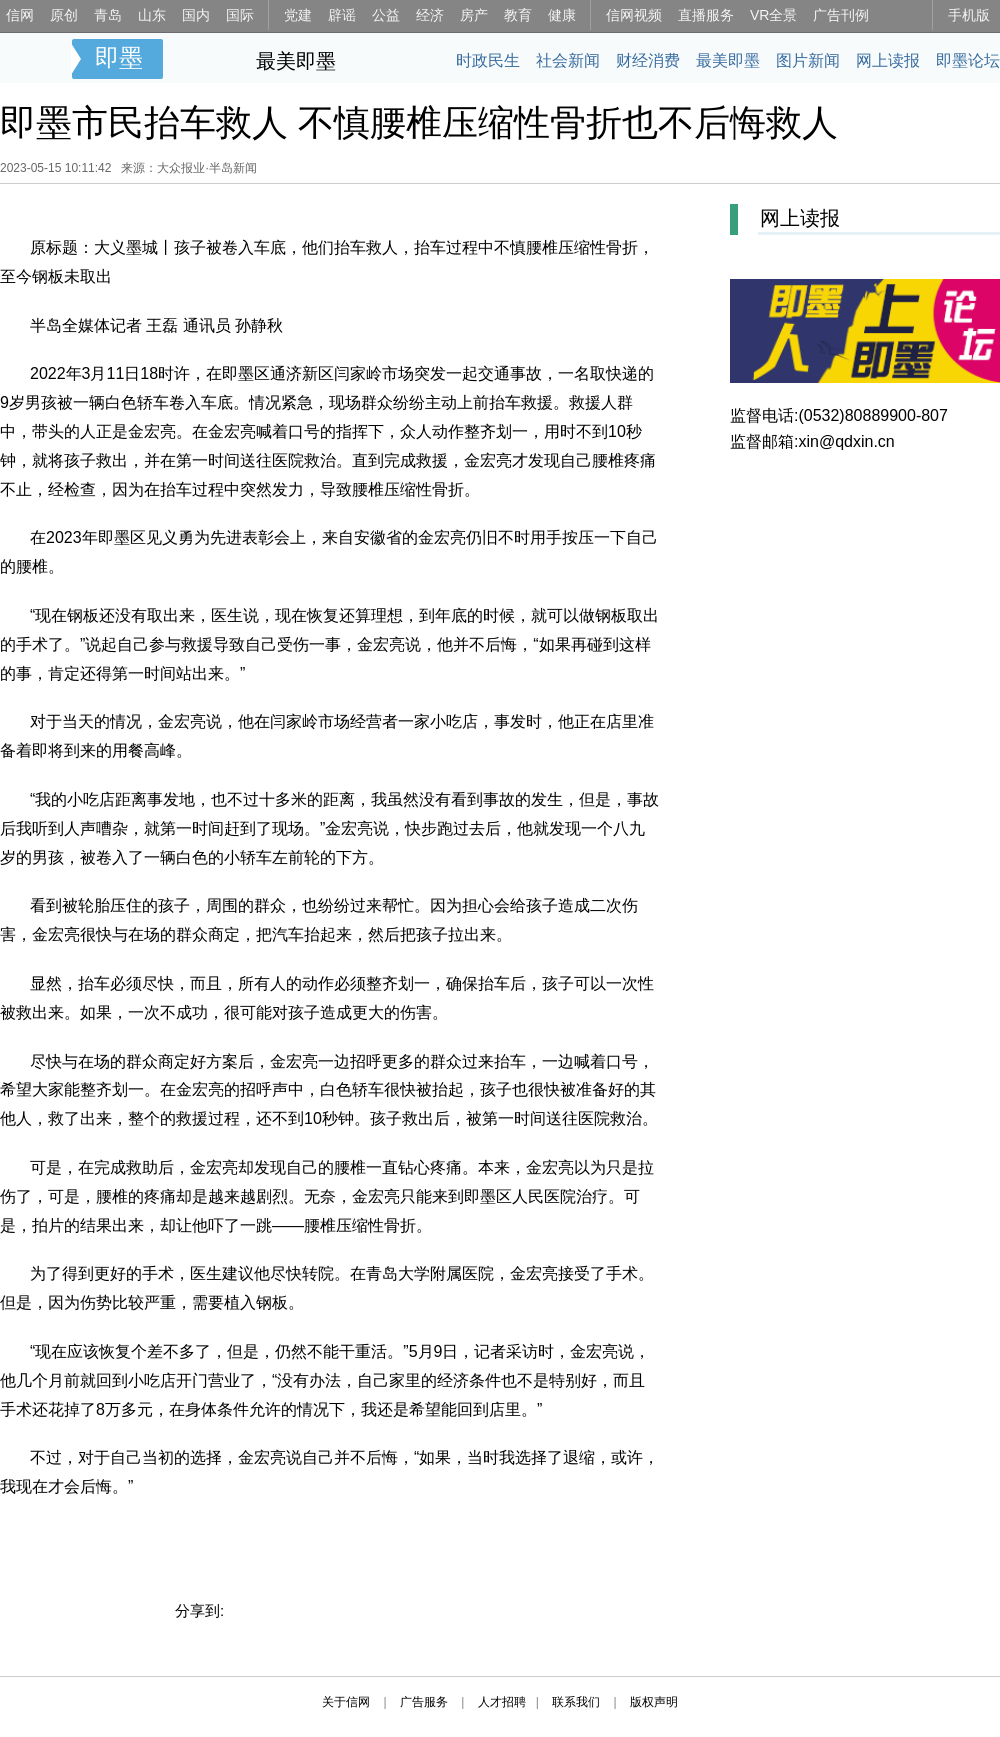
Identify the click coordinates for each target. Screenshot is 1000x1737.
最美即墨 (296, 61)
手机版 (969, 15)
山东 (152, 15)
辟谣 (342, 15)
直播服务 (706, 15)
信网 (20, 15)
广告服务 (424, 1702)
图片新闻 (808, 60)
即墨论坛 (968, 60)
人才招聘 (502, 1702)
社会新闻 (568, 60)
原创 (64, 15)
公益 (386, 15)
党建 (298, 15)
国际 (240, 15)
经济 (430, 15)
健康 (562, 15)
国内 (196, 15)
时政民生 (488, 60)
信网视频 (634, 15)
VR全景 (773, 15)
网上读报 (888, 60)
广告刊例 (841, 15)
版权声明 (654, 1702)
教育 (518, 15)
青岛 (108, 15)
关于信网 (346, 1702)
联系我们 (576, 1702)
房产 (474, 15)
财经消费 (648, 60)
